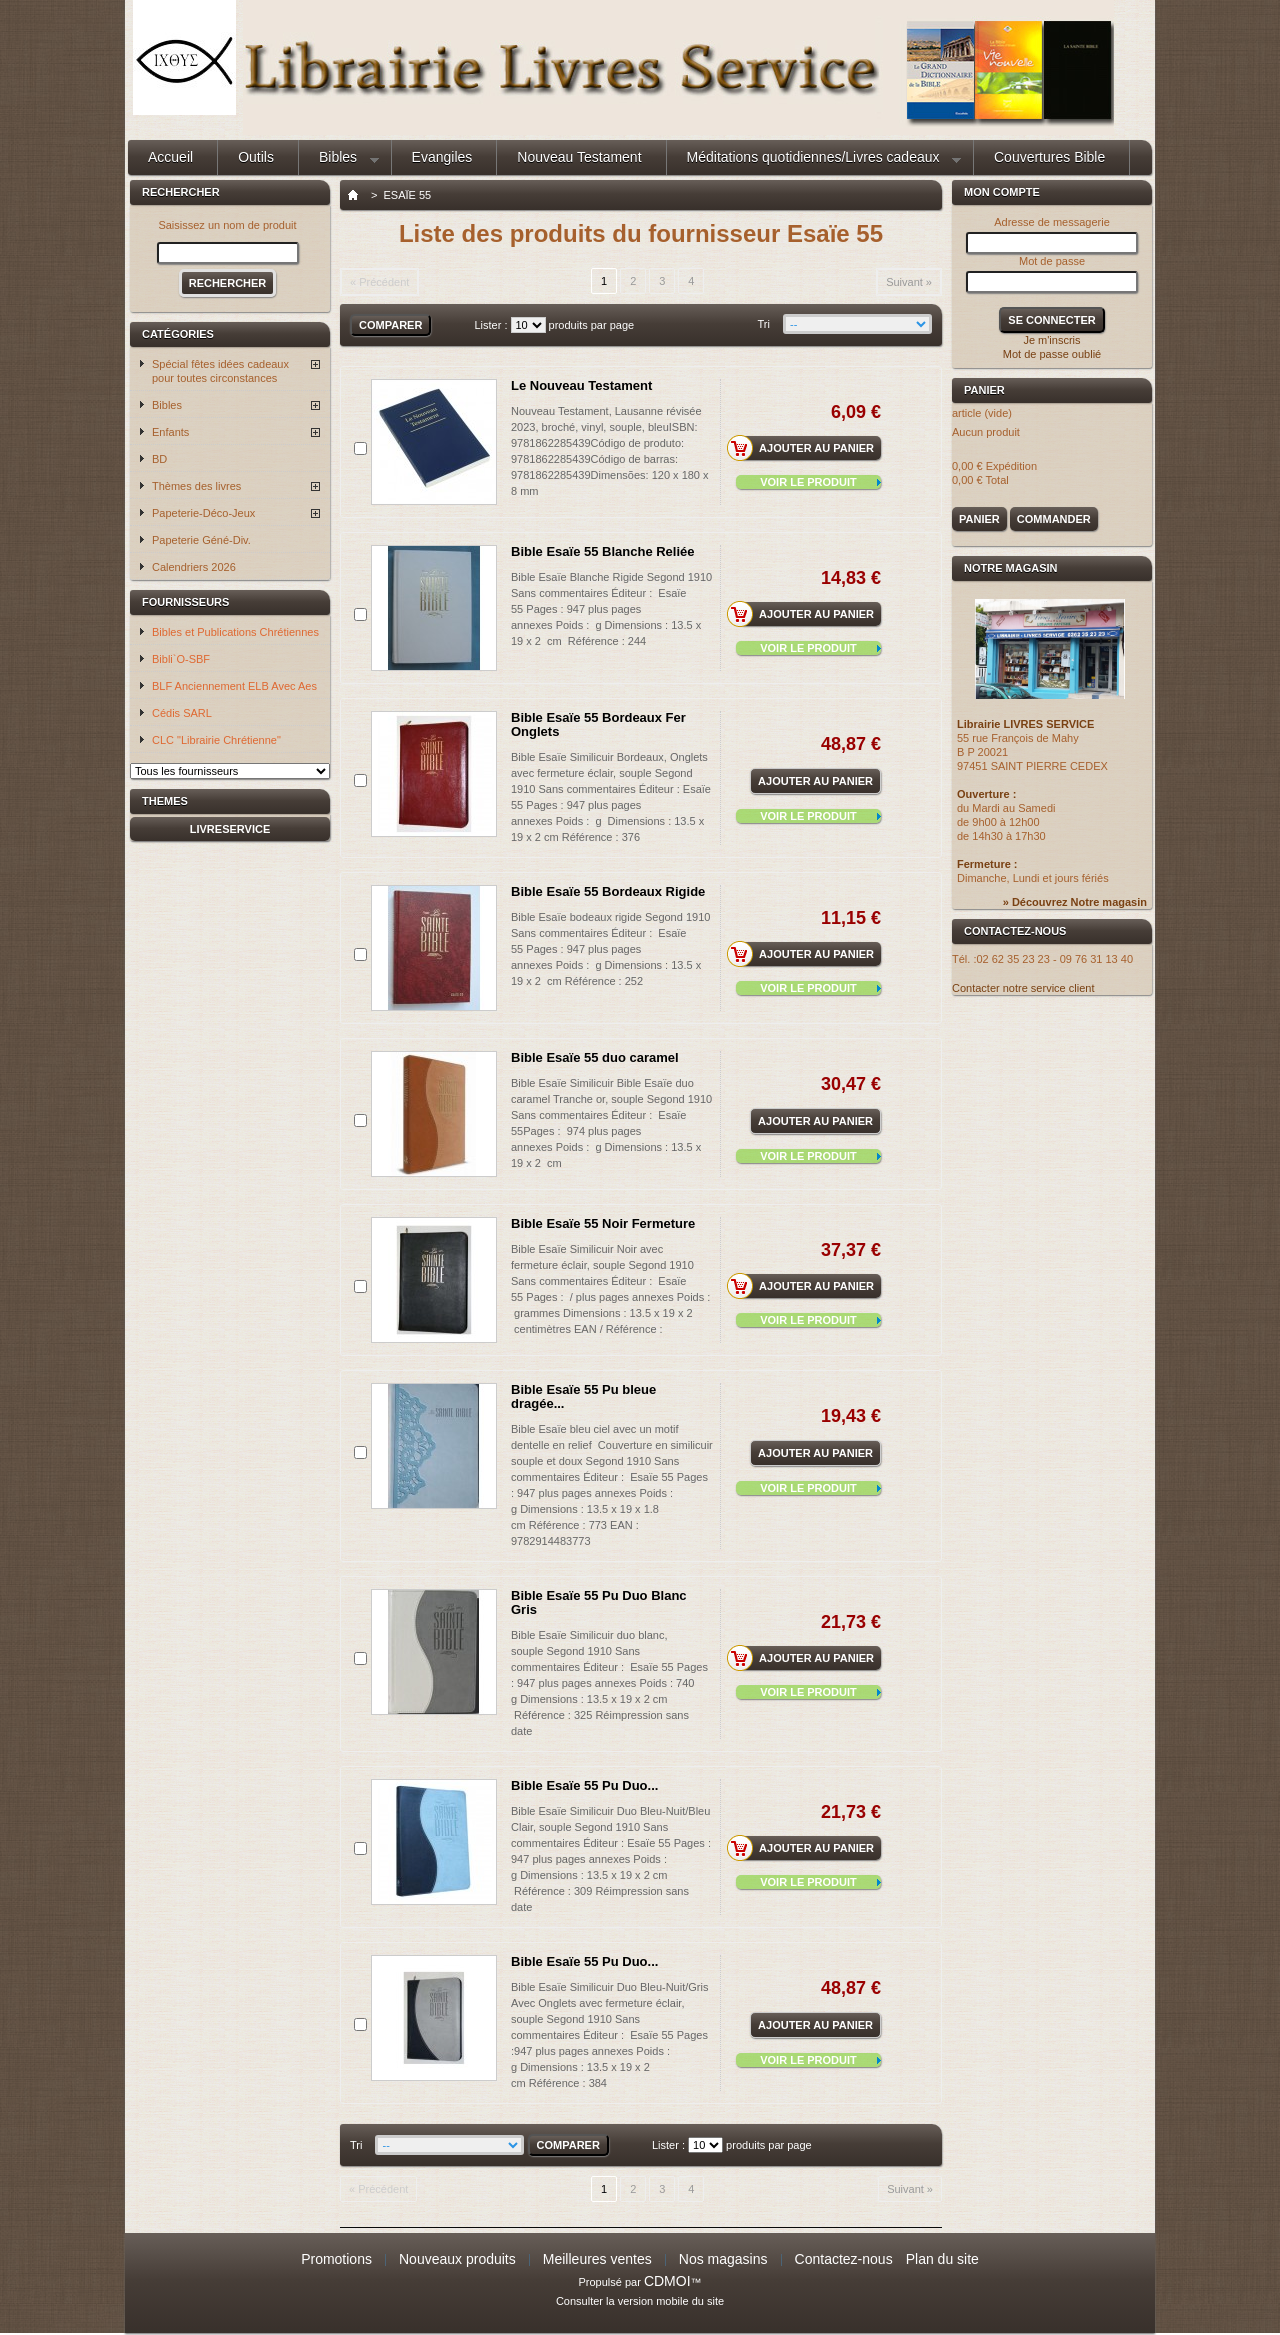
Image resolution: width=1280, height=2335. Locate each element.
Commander (1054, 519)
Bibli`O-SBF (181, 659)
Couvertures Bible (1049, 157)
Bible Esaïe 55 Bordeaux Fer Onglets (598, 724)
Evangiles (442, 157)
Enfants (170, 432)
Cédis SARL (182, 713)
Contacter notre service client (1023, 988)
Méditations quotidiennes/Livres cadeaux (814, 162)
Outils (256, 157)
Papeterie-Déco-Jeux (203, 513)
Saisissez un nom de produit (227, 225)
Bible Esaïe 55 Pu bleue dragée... (583, 1396)
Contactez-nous (844, 2259)
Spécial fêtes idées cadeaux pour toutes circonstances (220, 371)
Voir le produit (808, 482)
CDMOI (667, 2281)
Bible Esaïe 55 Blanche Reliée (603, 551)
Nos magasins (723, 2259)
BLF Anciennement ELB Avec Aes (234, 686)
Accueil (170, 157)
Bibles (339, 162)
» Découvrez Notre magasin (1075, 902)
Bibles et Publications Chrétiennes (235, 632)
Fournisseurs (185, 602)
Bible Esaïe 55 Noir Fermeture (603, 1223)
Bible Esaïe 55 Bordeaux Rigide (608, 891)
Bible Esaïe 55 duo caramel (595, 1057)
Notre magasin (1011, 568)
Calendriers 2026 (194, 567)
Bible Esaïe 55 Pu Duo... (584, 1785)
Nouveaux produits (457, 2259)
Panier (987, 390)
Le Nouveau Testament (581, 385)
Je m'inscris (1051, 340)
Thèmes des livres (196, 486)
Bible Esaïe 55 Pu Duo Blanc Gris (599, 1602)
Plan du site (942, 2259)
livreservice (230, 829)
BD (159, 459)
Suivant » (909, 282)
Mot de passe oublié (1052, 354)
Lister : (490, 325)
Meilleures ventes (597, 2259)
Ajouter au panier (806, 448)
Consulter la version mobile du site (640, 2301)
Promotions (336, 2259)
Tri (764, 324)
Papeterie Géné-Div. (201, 540)
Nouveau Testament (579, 157)
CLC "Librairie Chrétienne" (216, 740)
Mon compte (1002, 192)
